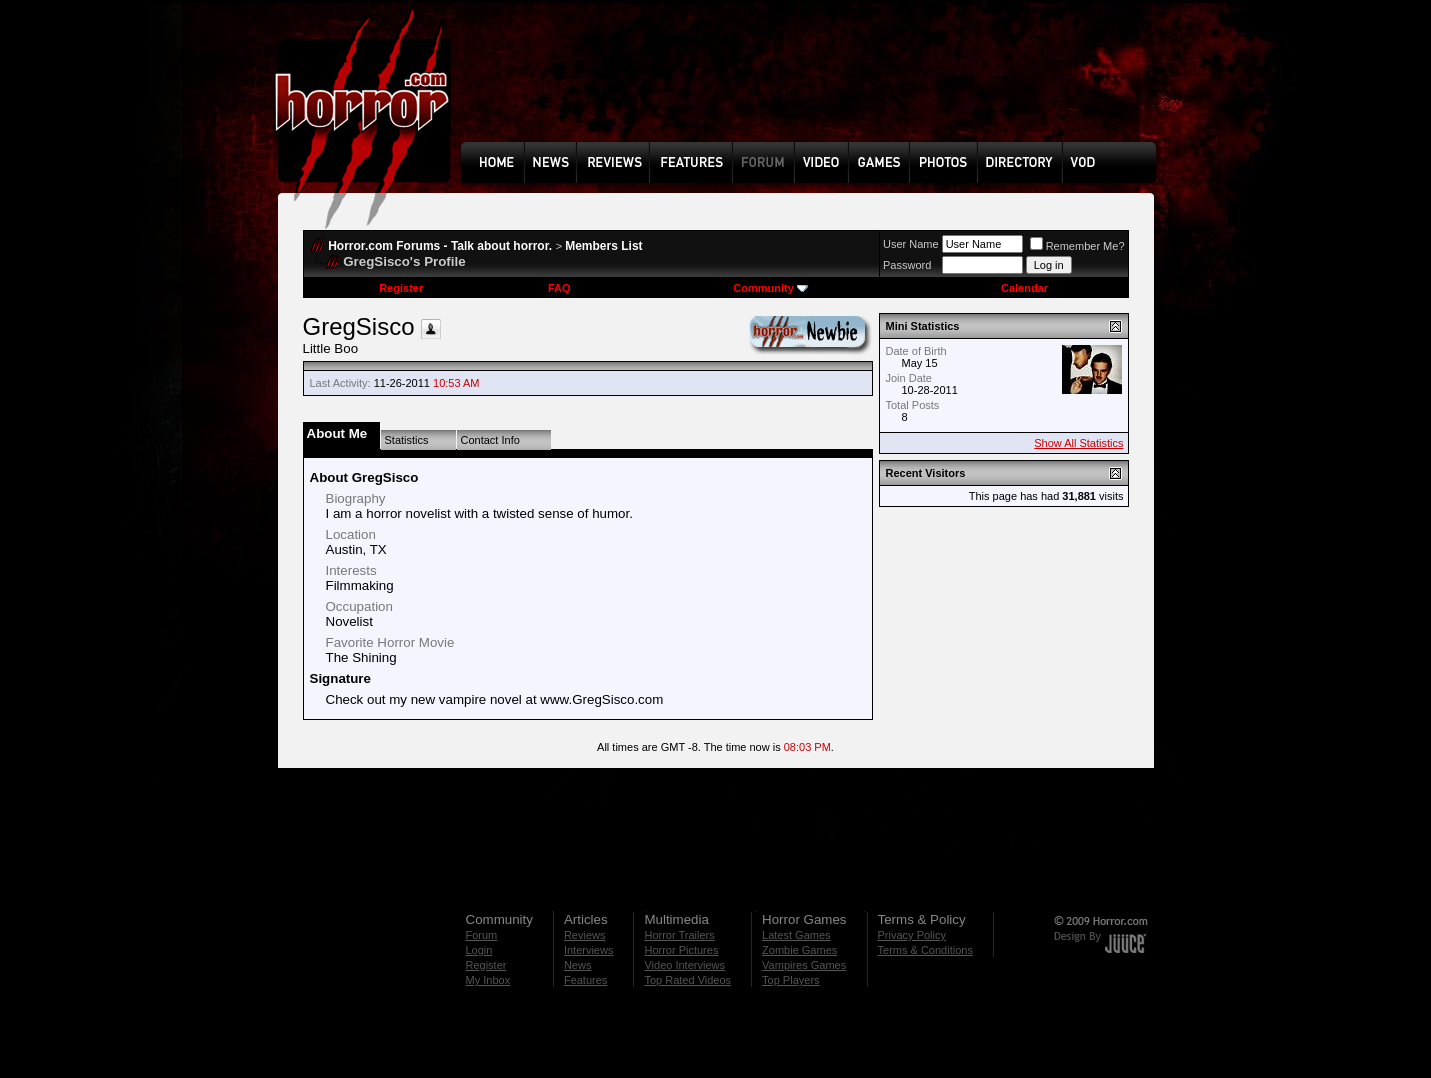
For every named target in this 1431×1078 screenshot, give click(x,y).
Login (479, 950)
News (578, 965)
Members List (603, 246)
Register (401, 288)
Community (770, 288)
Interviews (589, 950)
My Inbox (488, 980)
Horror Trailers (679, 935)
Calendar (1024, 288)
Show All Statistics (1078, 443)
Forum (482, 935)
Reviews (585, 935)
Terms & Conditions (925, 950)
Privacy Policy (912, 935)
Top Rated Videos (687, 980)
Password (907, 265)
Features (585, 980)
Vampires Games (804, 965)
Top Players (790, 980)
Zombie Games (799, 950)
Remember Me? (1077, 246)
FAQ (559, 288)
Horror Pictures (681, 950)
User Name (911, 244)
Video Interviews (684, 965)
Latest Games (796, 935)
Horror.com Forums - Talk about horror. (440, 246)
